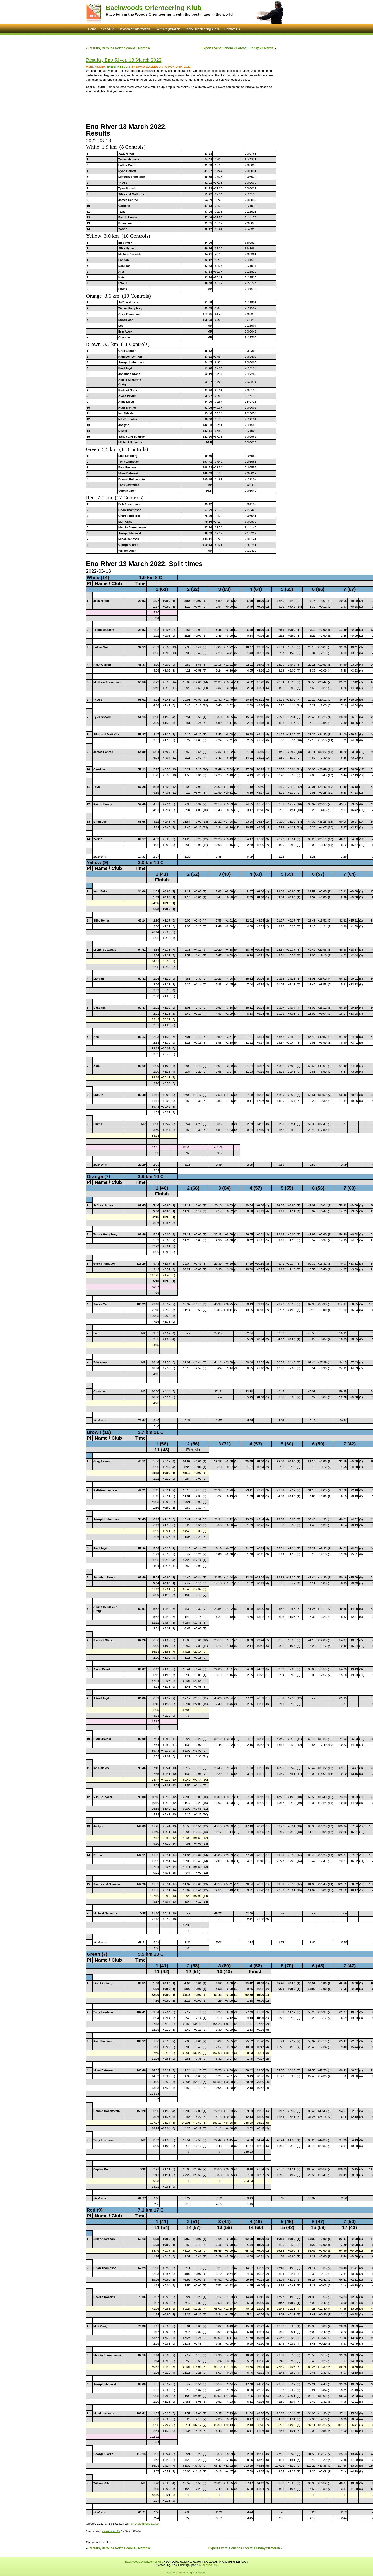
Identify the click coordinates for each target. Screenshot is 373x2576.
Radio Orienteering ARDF (202, 29)
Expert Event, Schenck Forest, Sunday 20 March (237, 48)
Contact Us (232, 29)
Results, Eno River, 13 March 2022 (123, 60)
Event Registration (167, 29)
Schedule (107, 29)
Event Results (119, 66)
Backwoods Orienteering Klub (153, 7)
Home (92, 29)
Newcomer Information (134, 29)
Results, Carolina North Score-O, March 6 (119, 48)
